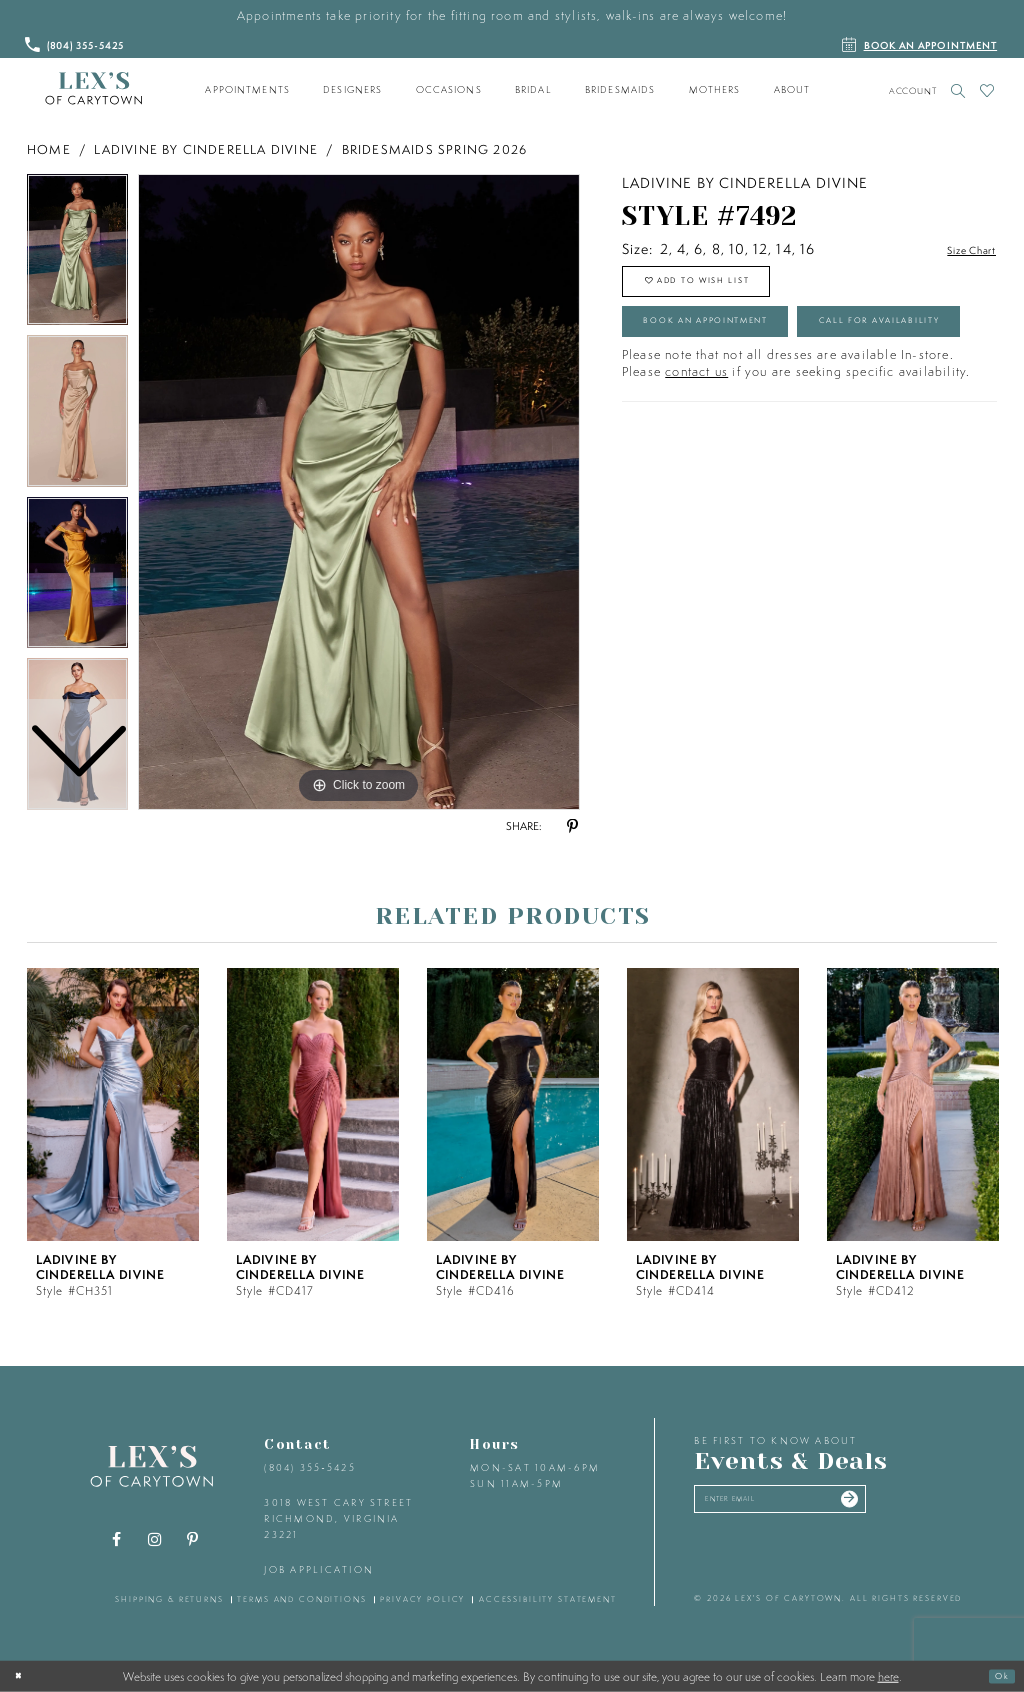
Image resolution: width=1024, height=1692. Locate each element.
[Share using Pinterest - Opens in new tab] (572, 827)
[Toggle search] (958, 90)
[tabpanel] (359, 492)
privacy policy (422, 1599)
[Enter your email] (815, 1505)
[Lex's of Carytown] (93, 89)
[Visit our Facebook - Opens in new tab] (117, 1540)
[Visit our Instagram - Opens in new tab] (155, 1540)
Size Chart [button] (961, 250)
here (888, 1676)
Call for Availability (735, 401)
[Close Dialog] (23, 1676)
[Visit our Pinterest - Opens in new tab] (193, 1540)
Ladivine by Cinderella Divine (206, 149)
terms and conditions (301, 1599)
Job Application (319, 1569)
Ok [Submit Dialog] (997, 1675)
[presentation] (113, 1104)
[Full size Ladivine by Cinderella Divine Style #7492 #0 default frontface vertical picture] (359, 492)
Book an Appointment (740, 346)
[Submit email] (913, 1505)
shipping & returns (169, 1599)
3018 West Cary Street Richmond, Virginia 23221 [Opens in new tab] (338, 1518)
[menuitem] (248, 90)
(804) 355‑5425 (309, 1467)
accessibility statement (548, 1599)
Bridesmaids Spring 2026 (434, 149)
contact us (696, 457)
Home (49, 149)
